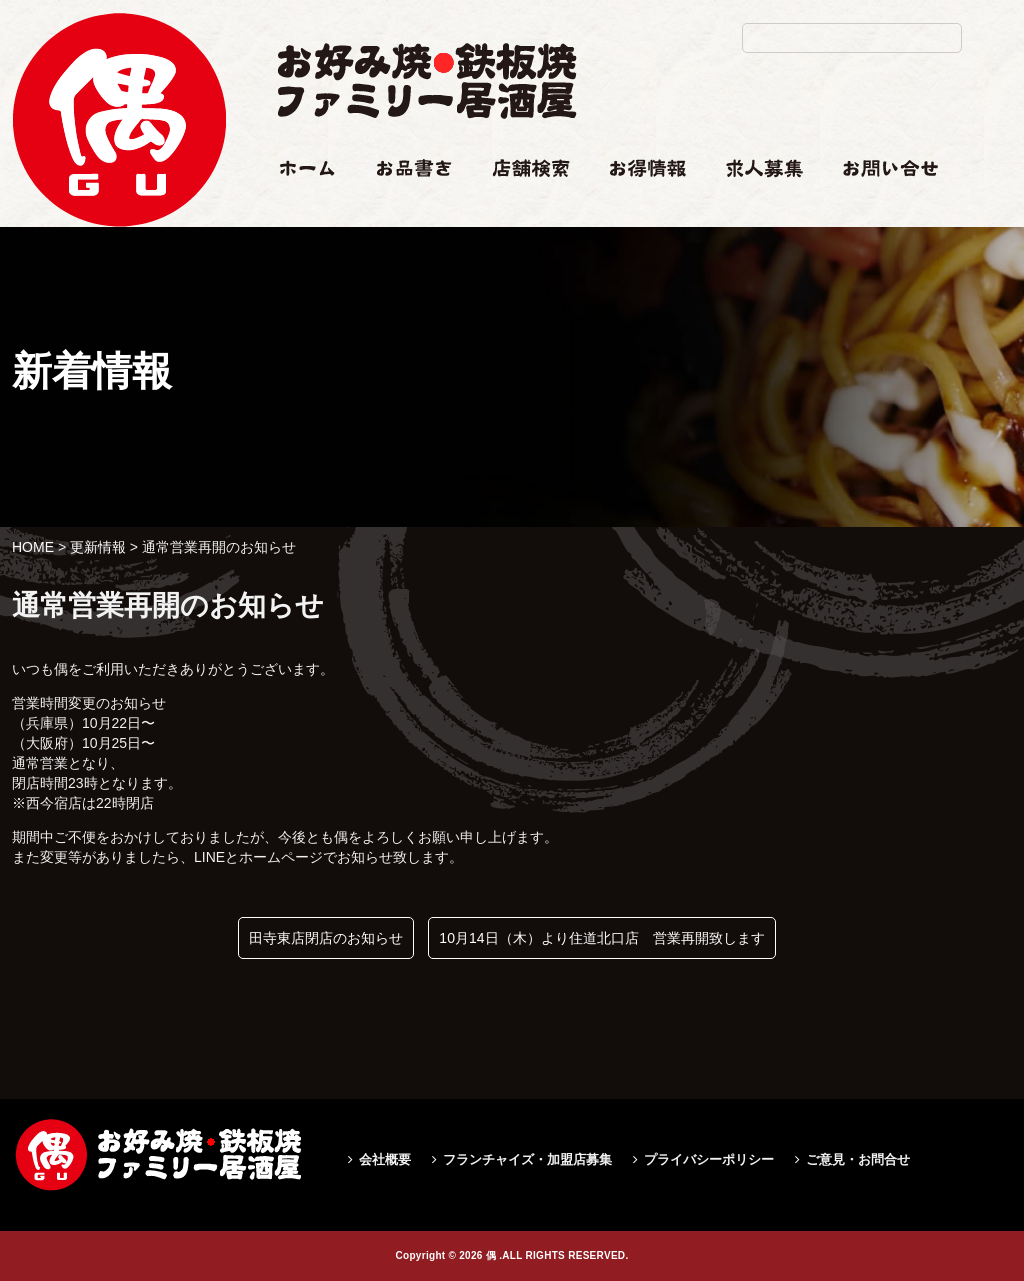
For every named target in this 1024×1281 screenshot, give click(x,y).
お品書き (405, 207)
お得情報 (638, 207)
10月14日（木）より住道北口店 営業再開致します (601, 938)
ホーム (298, 207)
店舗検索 (520, 207)
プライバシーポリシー (709, 1159)
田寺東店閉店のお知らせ (326, 938)
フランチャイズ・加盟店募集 (527, 1159)
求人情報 (754, 207)
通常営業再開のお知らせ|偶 (119, 266)
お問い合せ (878, 207)
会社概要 (385, 1159)
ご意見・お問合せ (858, 1159)
